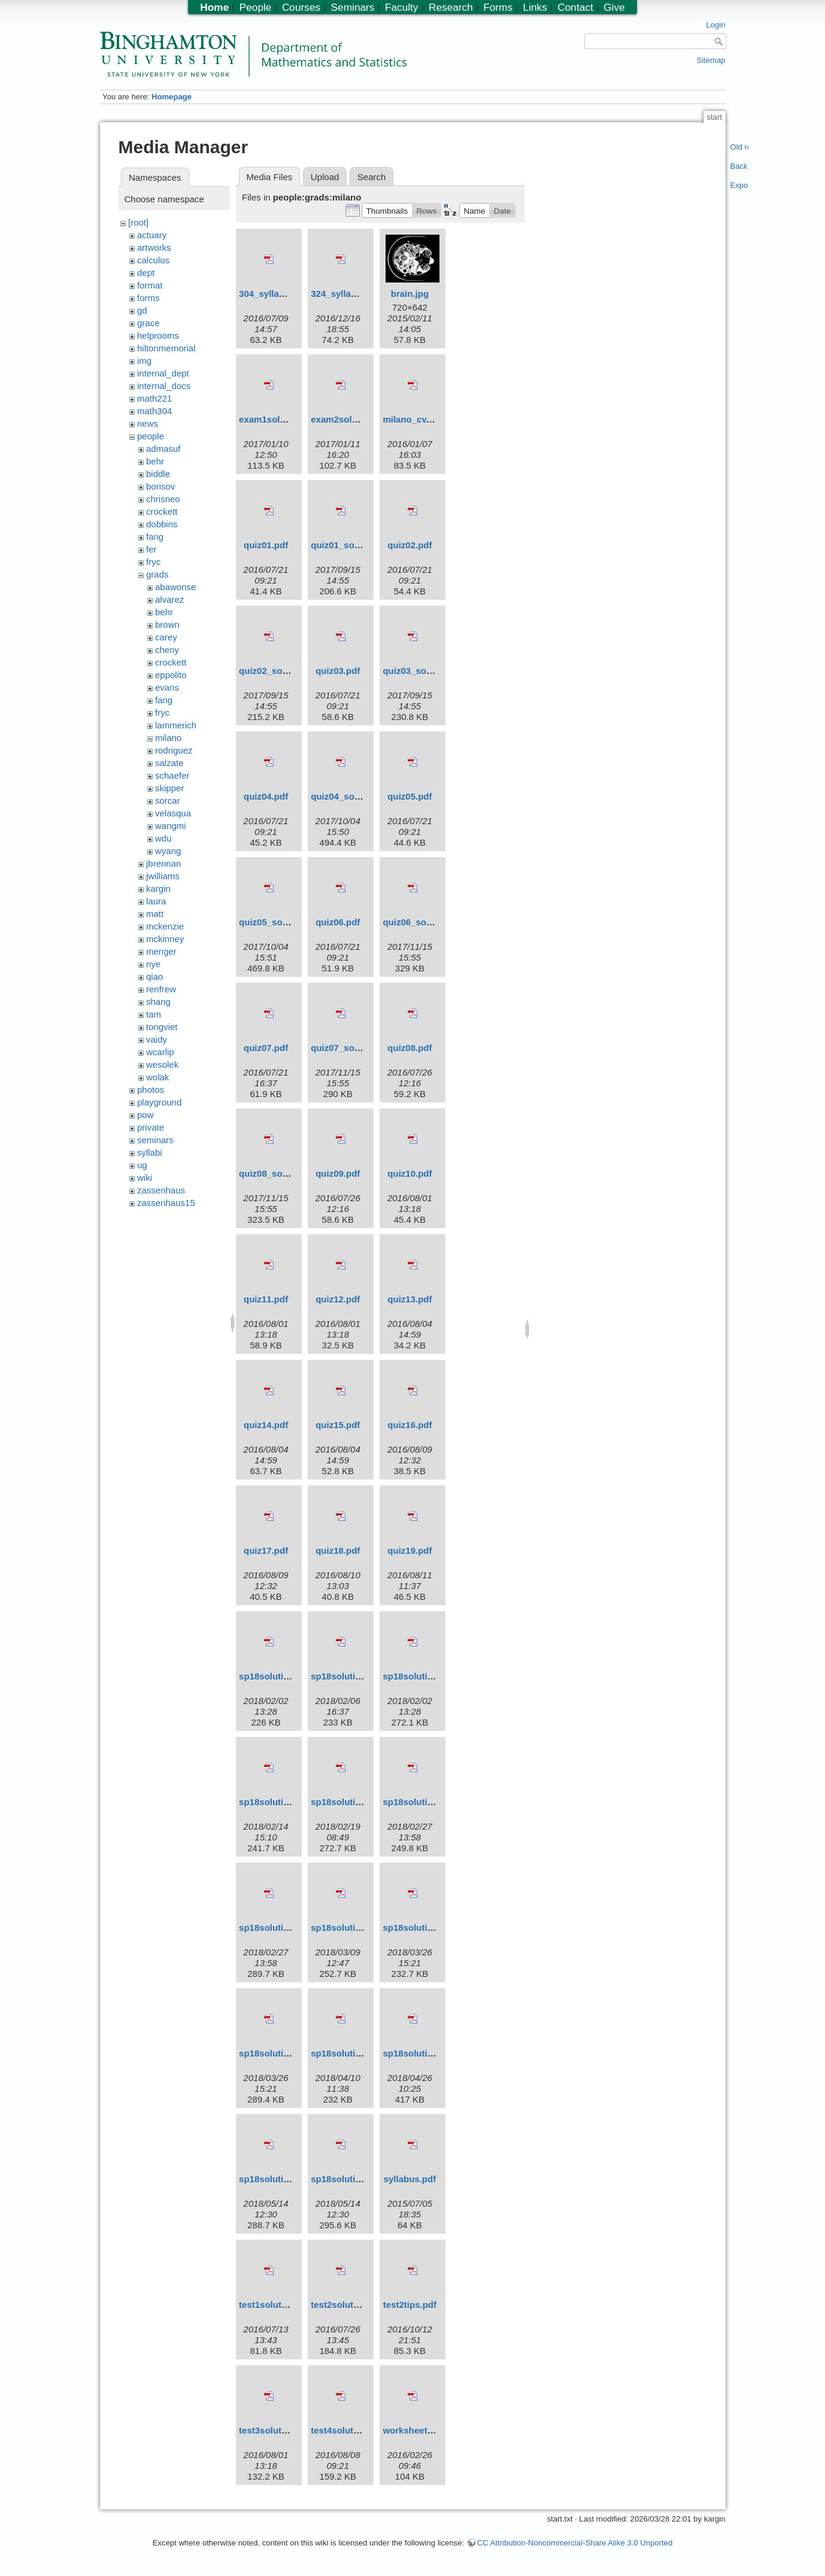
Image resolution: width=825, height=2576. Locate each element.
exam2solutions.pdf (353, 419)
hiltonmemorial (166, 348)
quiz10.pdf (409, 1173)
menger (161, 951)
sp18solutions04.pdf (282, 1927)
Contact (575, 7)
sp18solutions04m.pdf (358, 1927)
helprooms (158, 335)
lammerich (175, 725)
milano (168, 738)
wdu (163, 838)
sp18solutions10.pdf (354, 2179)
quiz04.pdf (266, 796)
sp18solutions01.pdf (282, 1676)
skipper (169, 788)
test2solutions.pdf (349, 2304)
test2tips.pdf (409, 2304)
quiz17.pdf (266, 1550)
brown (167, 624)
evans (167, 687)
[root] (138, 222)
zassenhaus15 (166, 1203)
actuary (151, 235)
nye (153, 964)
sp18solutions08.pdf (426, 2053)
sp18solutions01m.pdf (358, 1676)
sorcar (167, 800)
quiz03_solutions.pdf (427, 671)
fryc (153, 562)
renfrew (161, 989)
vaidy (156, 1039)
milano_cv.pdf (412, 419)
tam (153, 1014)
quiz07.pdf (266, 1048)
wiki (144, 1177)
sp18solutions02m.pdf (286, 1802)
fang (154, 536)
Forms (497, 7)
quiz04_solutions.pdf (355, 796)
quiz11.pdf (266, 1299)
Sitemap (710, 60)
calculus (153, 260)
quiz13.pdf (409, 1299)
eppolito (171, 675)
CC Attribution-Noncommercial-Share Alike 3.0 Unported (574, 2542)
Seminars (353, 7)
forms (148, 298)
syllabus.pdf (410, 2179)
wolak (157, 1077)
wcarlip (160, 1052)
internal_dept (163, 373)
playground (159, 1102)
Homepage (171, 96)
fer (151, 549)
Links (535, 7)
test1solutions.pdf (277, 2304)
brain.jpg (410, 293)
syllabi (149, 1152)
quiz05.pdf (409, 796)
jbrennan (163, 863)
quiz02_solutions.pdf (283, 671)
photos (150, 1090)
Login (715, 24)
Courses (301, 7)
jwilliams (163, 876)
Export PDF (739, 185)
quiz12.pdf (338, 1299)
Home (214, 7)
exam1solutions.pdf (281, 419)
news (147, 423)
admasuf (163, 448)
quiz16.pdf (409, 1425)
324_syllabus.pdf (347, 293)
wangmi (170, 826)
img (144, 361)
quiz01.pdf (266, 545)
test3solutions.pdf (277, 2430)
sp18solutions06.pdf (282, 2053)
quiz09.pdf (338, 1173)
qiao (154, 976)
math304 (154, 411)
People (255, 7)
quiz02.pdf (409, 545)
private (150, 1127)
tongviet (162, 1027)
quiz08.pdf (409, 1048)
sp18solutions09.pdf (282, 2179)
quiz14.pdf (266, 1425)
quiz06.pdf (338, 922)
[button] (387, 210)
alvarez (169, 599)
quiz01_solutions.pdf (355, 545)
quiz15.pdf (338, 1425)
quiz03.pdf (338, 671)
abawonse (175, 587)
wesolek (162, 1064)
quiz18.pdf (338, 1550)
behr (155, 461)
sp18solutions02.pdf (426, 1676)
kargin (158, 888)
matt (154, 914)
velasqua (173, 813)
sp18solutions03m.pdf (430, 1802)
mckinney (165, 939)
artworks (154, 247)
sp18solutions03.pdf (354, 1802)
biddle (158, 474)
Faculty (401, 7)
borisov (160, 486)
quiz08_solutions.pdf (283, 1173)
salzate (169, 763)
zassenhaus (161, 1190)
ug (142, 1165)
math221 (154, 398)
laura (156, 901)
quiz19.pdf (409, 1550)
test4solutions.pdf (349, 2430)
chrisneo (163, 499)
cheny (167, 650)
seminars (155, 1140)
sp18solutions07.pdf (354, 2053)
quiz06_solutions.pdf (427, 922)
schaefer (172, 775)
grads (157, 574)
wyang (168, 851)
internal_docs (163, 386)
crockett (162, 511)
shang (158, 1002)
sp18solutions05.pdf (426, 1927)
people (150, 436)
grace (148, 323)
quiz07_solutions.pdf (355, 1048)
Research (451, 7)
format (150, 285)
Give (613, 7)
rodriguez (174, 750)
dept (145, 273)
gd (142, 310)
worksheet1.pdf (415, 2430)
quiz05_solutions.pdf (283, 922)
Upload (325, 177)
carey (166, 637)
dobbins (162, 524)
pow (145, 1115)
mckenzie (165, 926)
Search (371, 177)
